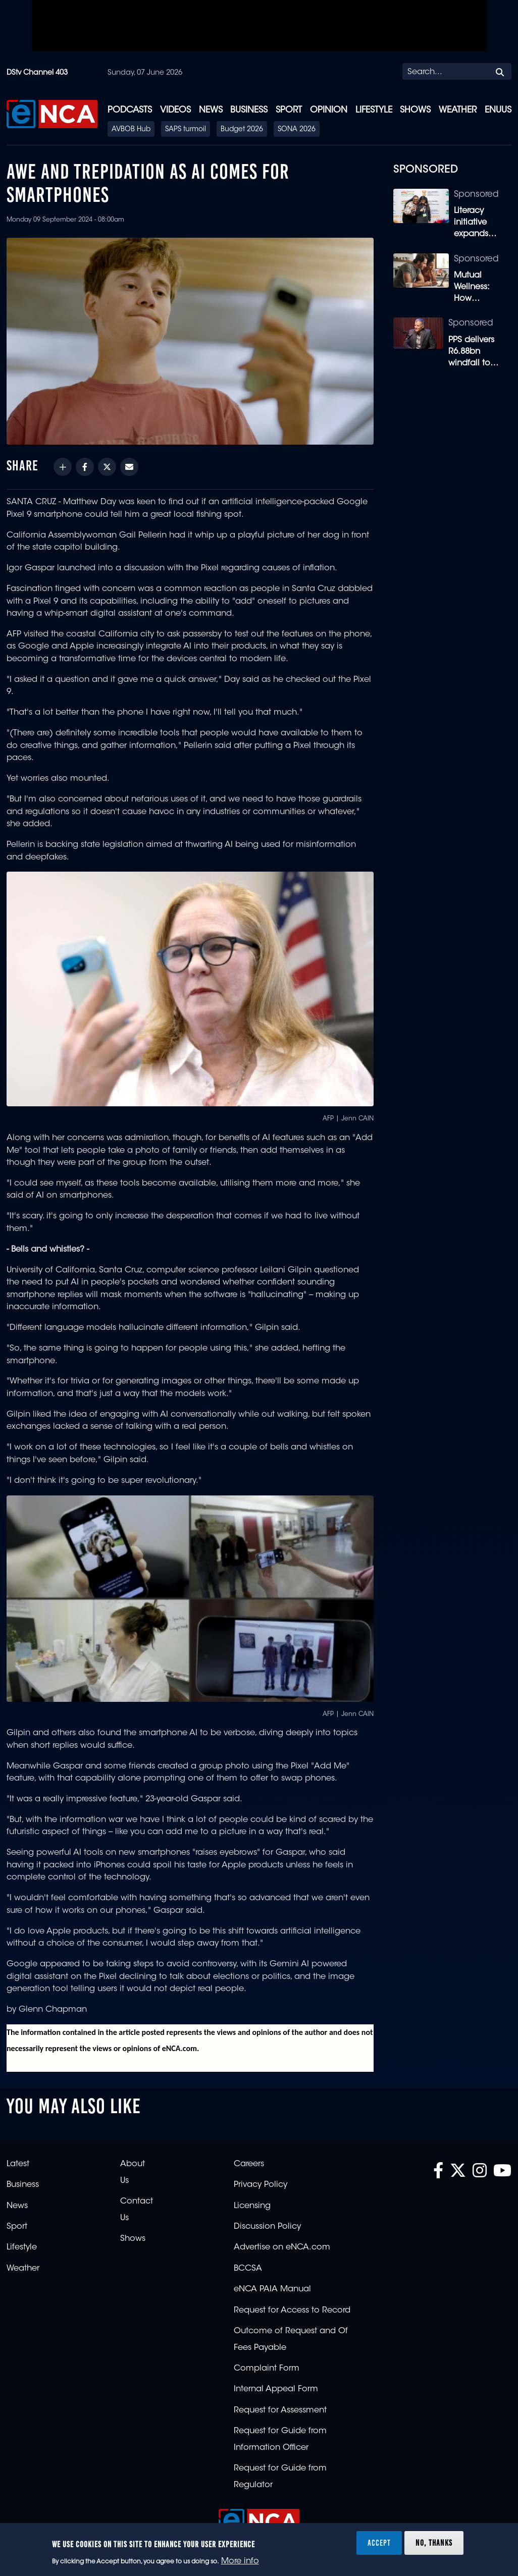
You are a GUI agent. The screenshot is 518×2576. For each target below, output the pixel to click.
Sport (289, 110)
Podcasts (130, 110)
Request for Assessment (280, 2410)
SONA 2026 (297, 129)
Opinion (328, 110)
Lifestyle (373, 110)
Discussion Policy (267, 2227)
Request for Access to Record (292, 2310)
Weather (458, 110)
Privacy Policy (260, 2185)
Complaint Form (266, 2369)
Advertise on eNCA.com (282, 2247)
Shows (415, 110)
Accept (379, 2543)
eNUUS (498, 110)
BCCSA (248, 2269)
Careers (249, 2164)
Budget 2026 (242, 129)
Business (249, 110)
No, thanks (434, 2543)
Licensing (252, 2206)
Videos (175, 110)
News (211, 110)
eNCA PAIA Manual (272, 2289)
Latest (18, 2164)
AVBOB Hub (131, 129)
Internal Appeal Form (276, 2389)
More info (240, 2561)
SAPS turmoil (185, 129)
